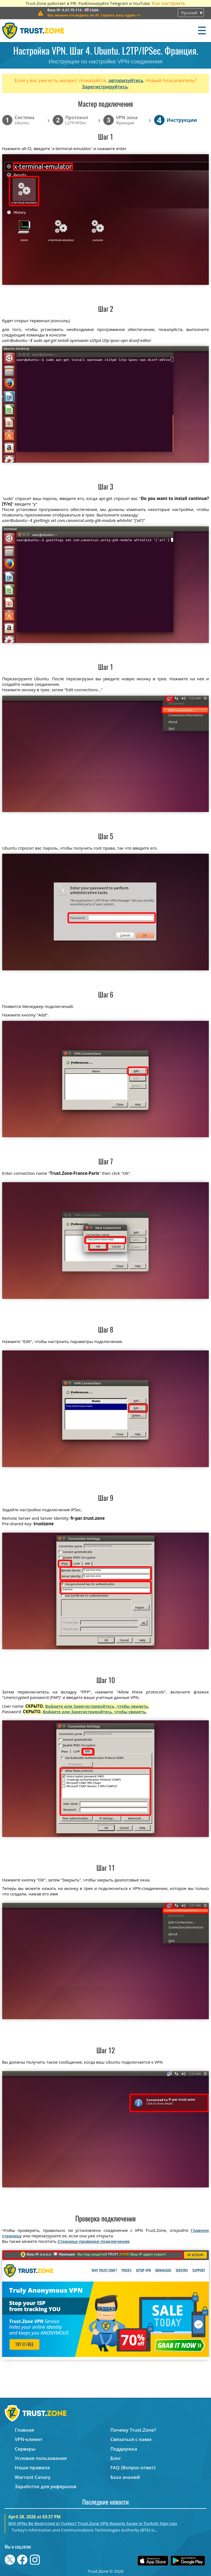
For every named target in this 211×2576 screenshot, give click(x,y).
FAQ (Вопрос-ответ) (133, 2467)
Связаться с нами (131, 2439)
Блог (115, 2458)
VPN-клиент (29, 2439)
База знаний (125, 2477)
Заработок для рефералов (45, 2486)
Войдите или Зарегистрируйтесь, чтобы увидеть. (97, 1706)
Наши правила (32, 2467)
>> (94, 15)
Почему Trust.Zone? (133, 2430)
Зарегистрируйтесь (105, 86)
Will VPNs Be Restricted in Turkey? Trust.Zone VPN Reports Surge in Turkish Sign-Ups (92, 2523)
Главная (24, 2430)
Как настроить (168, 3)
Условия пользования (41, 2458)
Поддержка (123, 2449)
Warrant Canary (33, 2477)
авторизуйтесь (125, 80)
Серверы (25, 2449)
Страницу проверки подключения (93, 2241)
